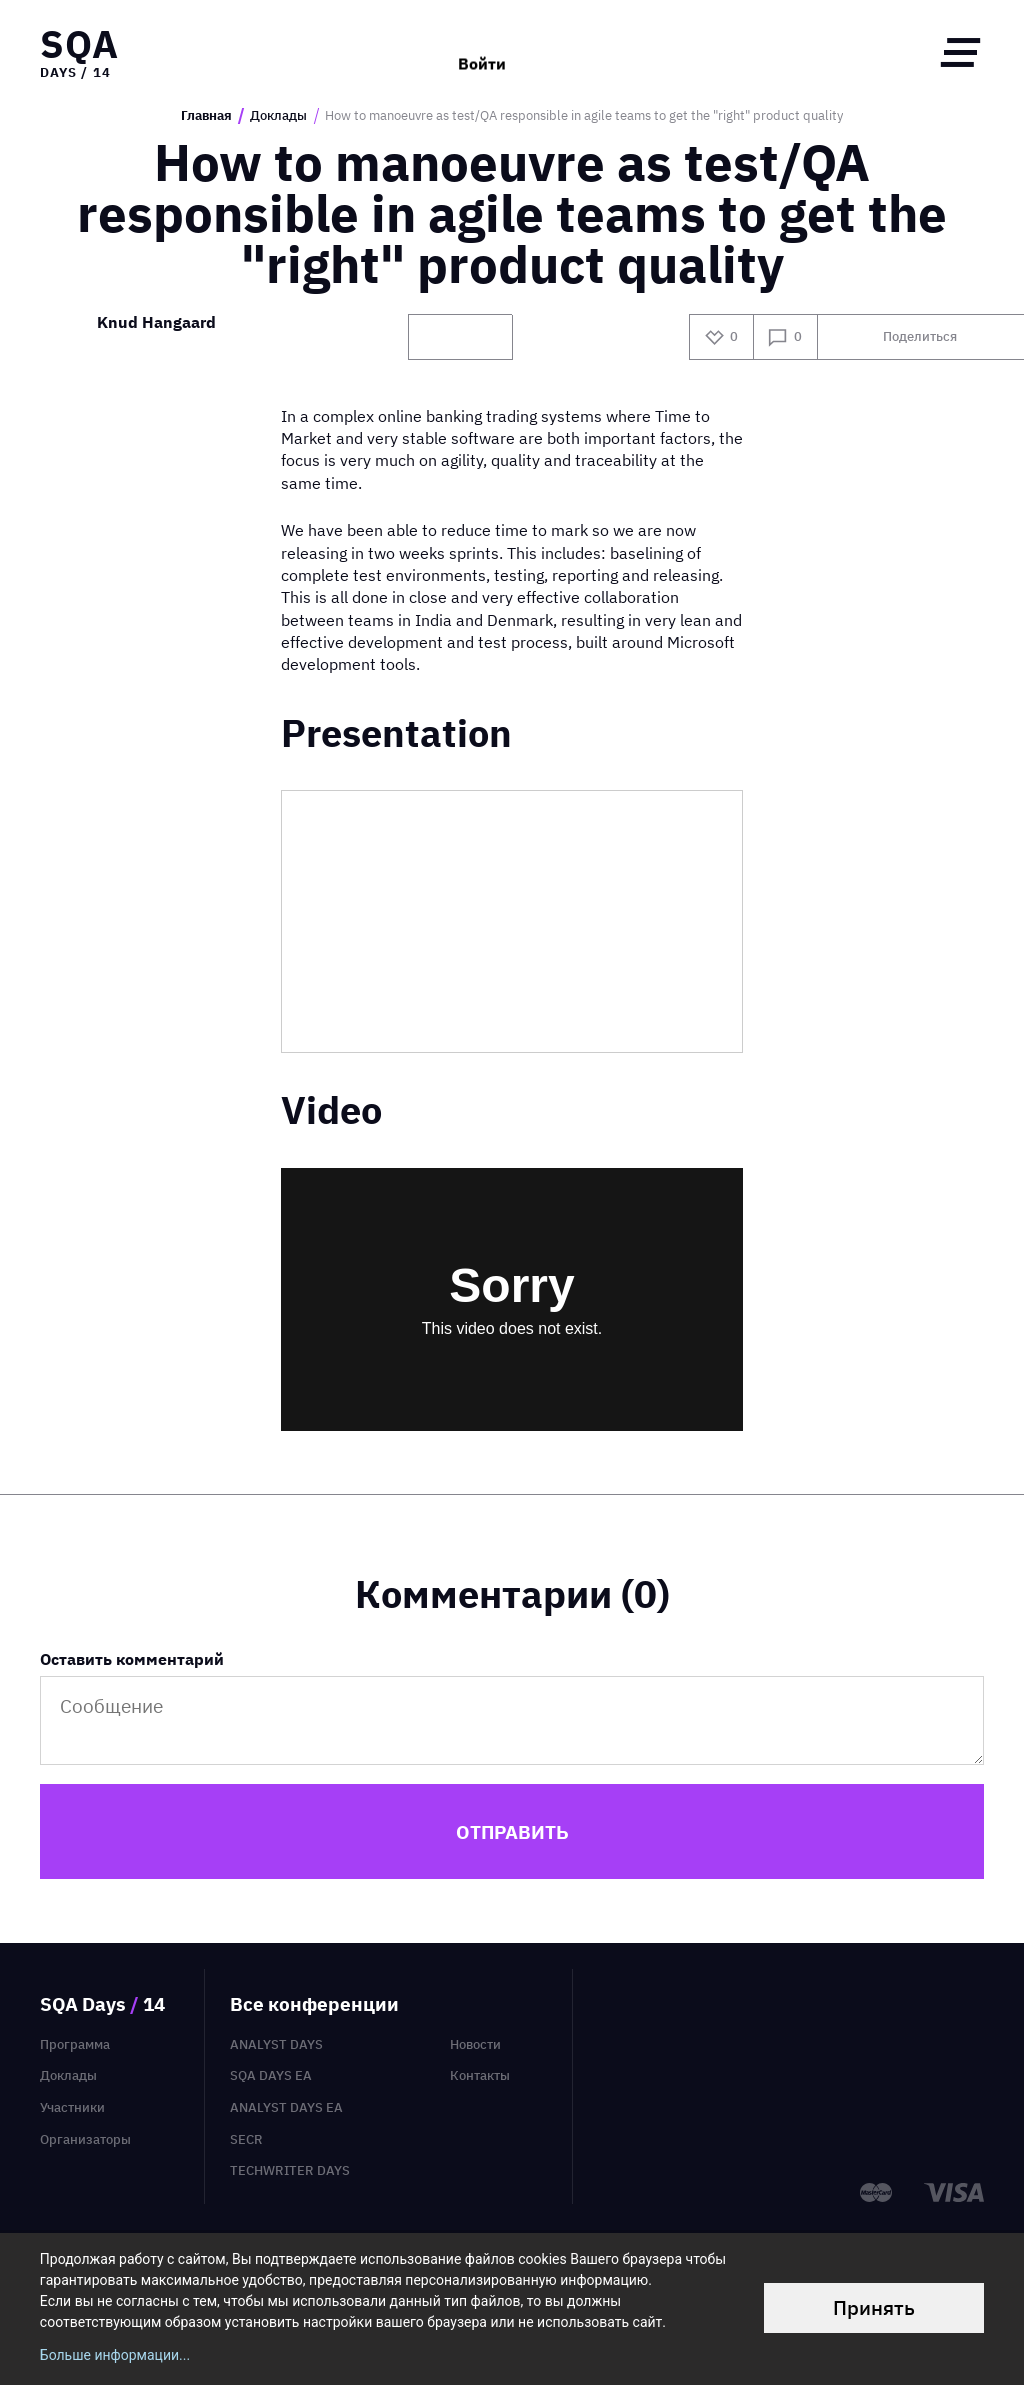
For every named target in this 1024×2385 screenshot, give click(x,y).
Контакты (480, 2075)
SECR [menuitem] (246, 2139)
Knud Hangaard (156, 323)
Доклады (278, 116)
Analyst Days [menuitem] (276, 2044)
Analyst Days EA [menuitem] (286, 2107)
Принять (874, 2307)
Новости (475, 2044)
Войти (482, 52)
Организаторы (85, 2139)
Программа (75, 2044)
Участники (72, 2107)
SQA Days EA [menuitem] (271, 2075)
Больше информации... (115, 2355)
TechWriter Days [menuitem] (290, 2170)
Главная (206, 116)
